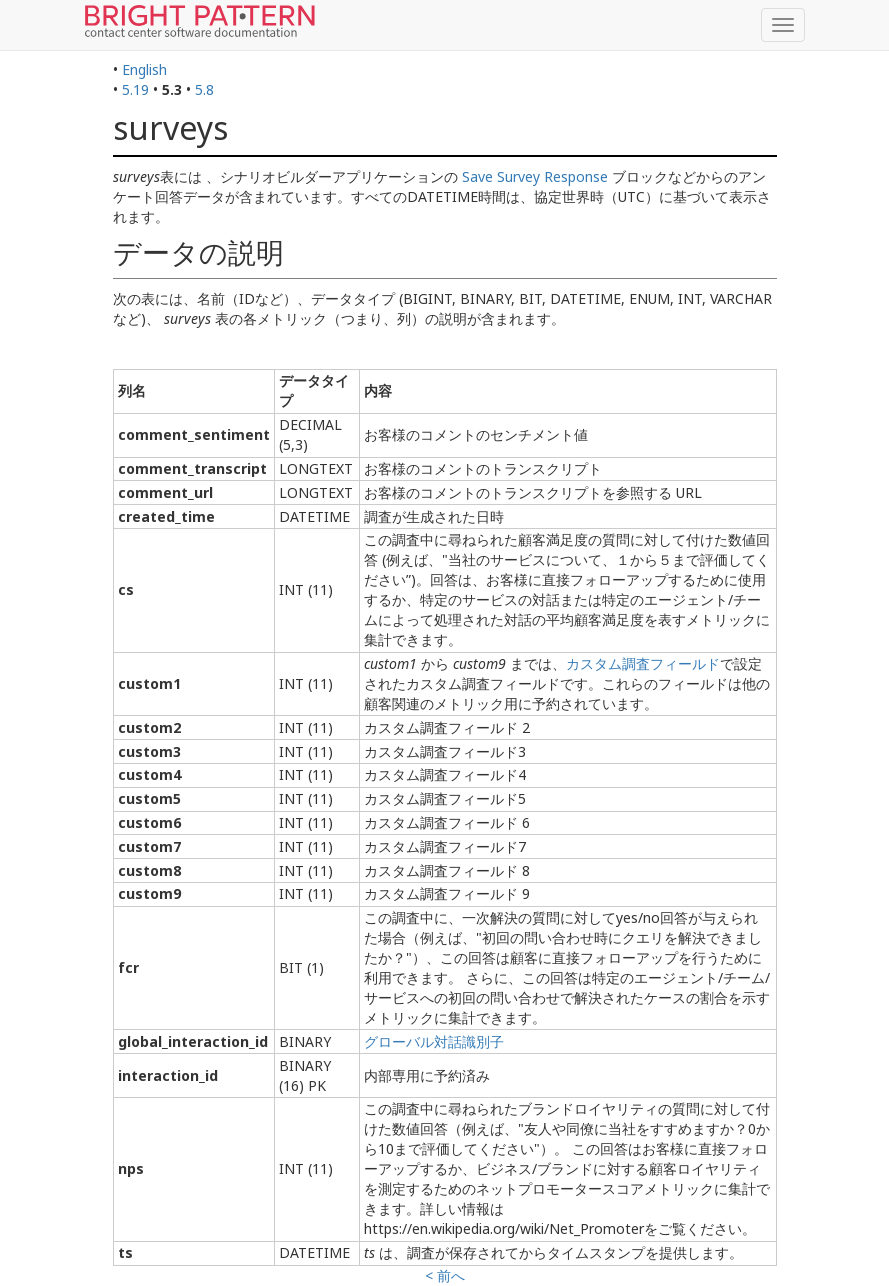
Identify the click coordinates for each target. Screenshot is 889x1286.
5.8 (204, 89)
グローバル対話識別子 (434, 1041)
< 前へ (445, 1275)
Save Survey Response (535, 176)
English (144, 69)
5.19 (135, 89)
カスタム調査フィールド (643, 663)
